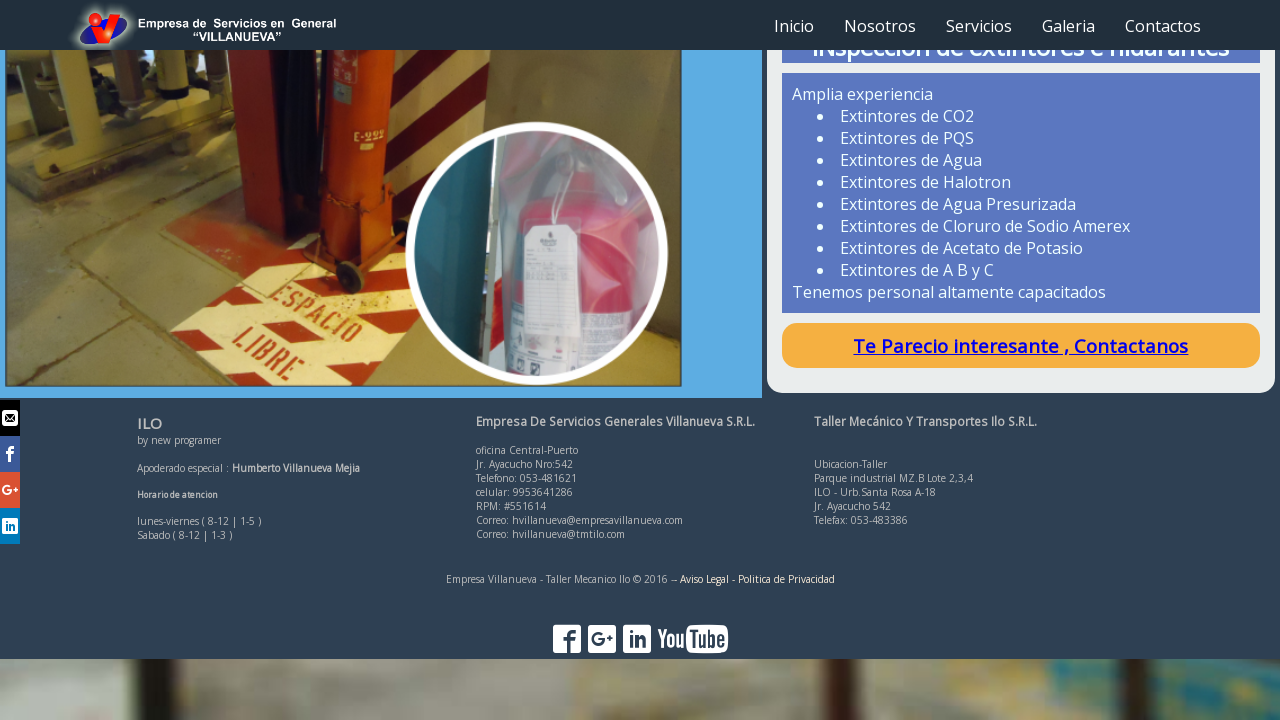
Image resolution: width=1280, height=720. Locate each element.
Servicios (979, 26)
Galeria (1068, 26)
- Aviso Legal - (704, 579)
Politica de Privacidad (786, 579)
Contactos (1163, 26)
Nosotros (880, 26)
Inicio (794, 26)
